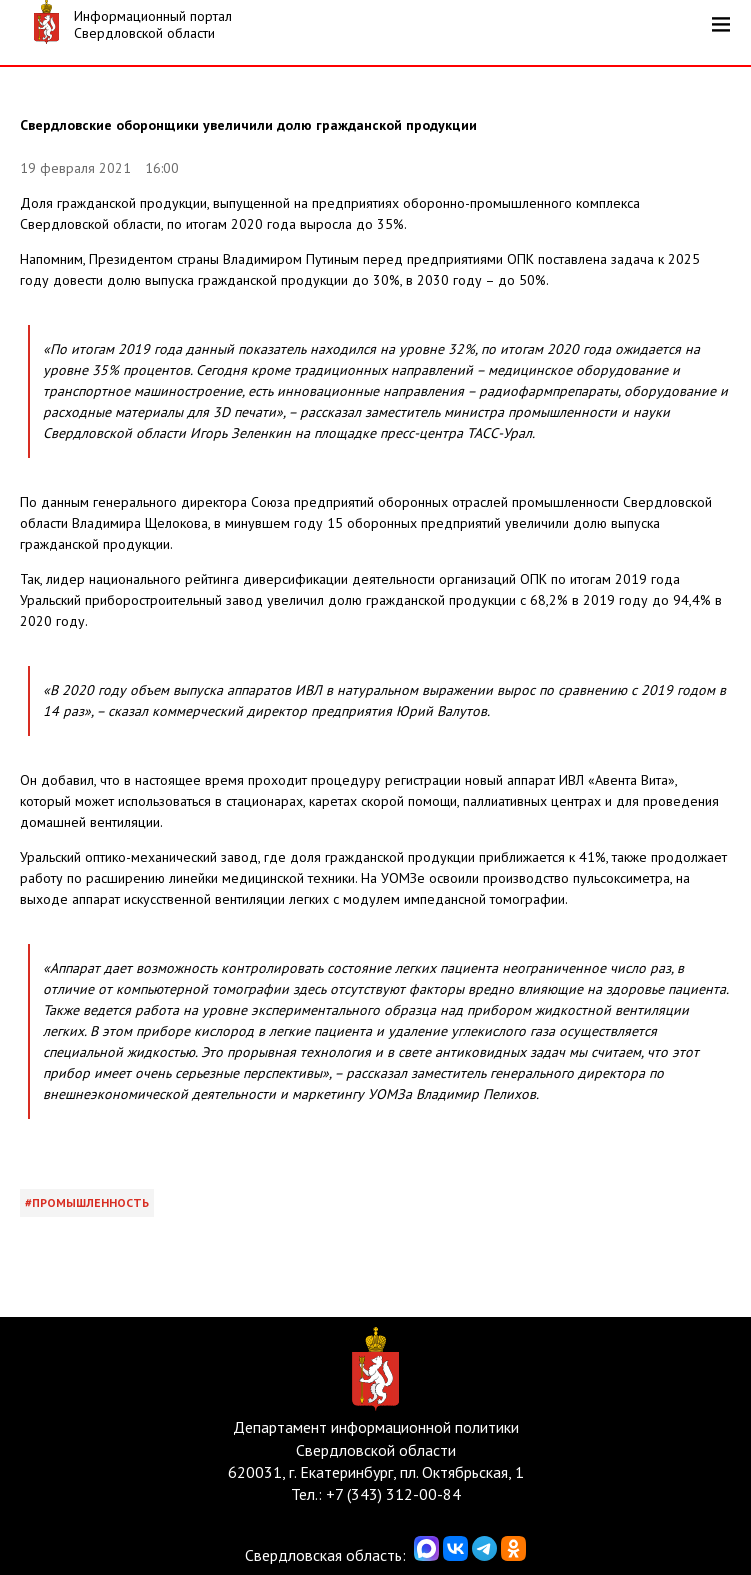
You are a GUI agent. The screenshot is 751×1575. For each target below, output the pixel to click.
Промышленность (90, 1202)
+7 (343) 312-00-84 (393, 1494)
